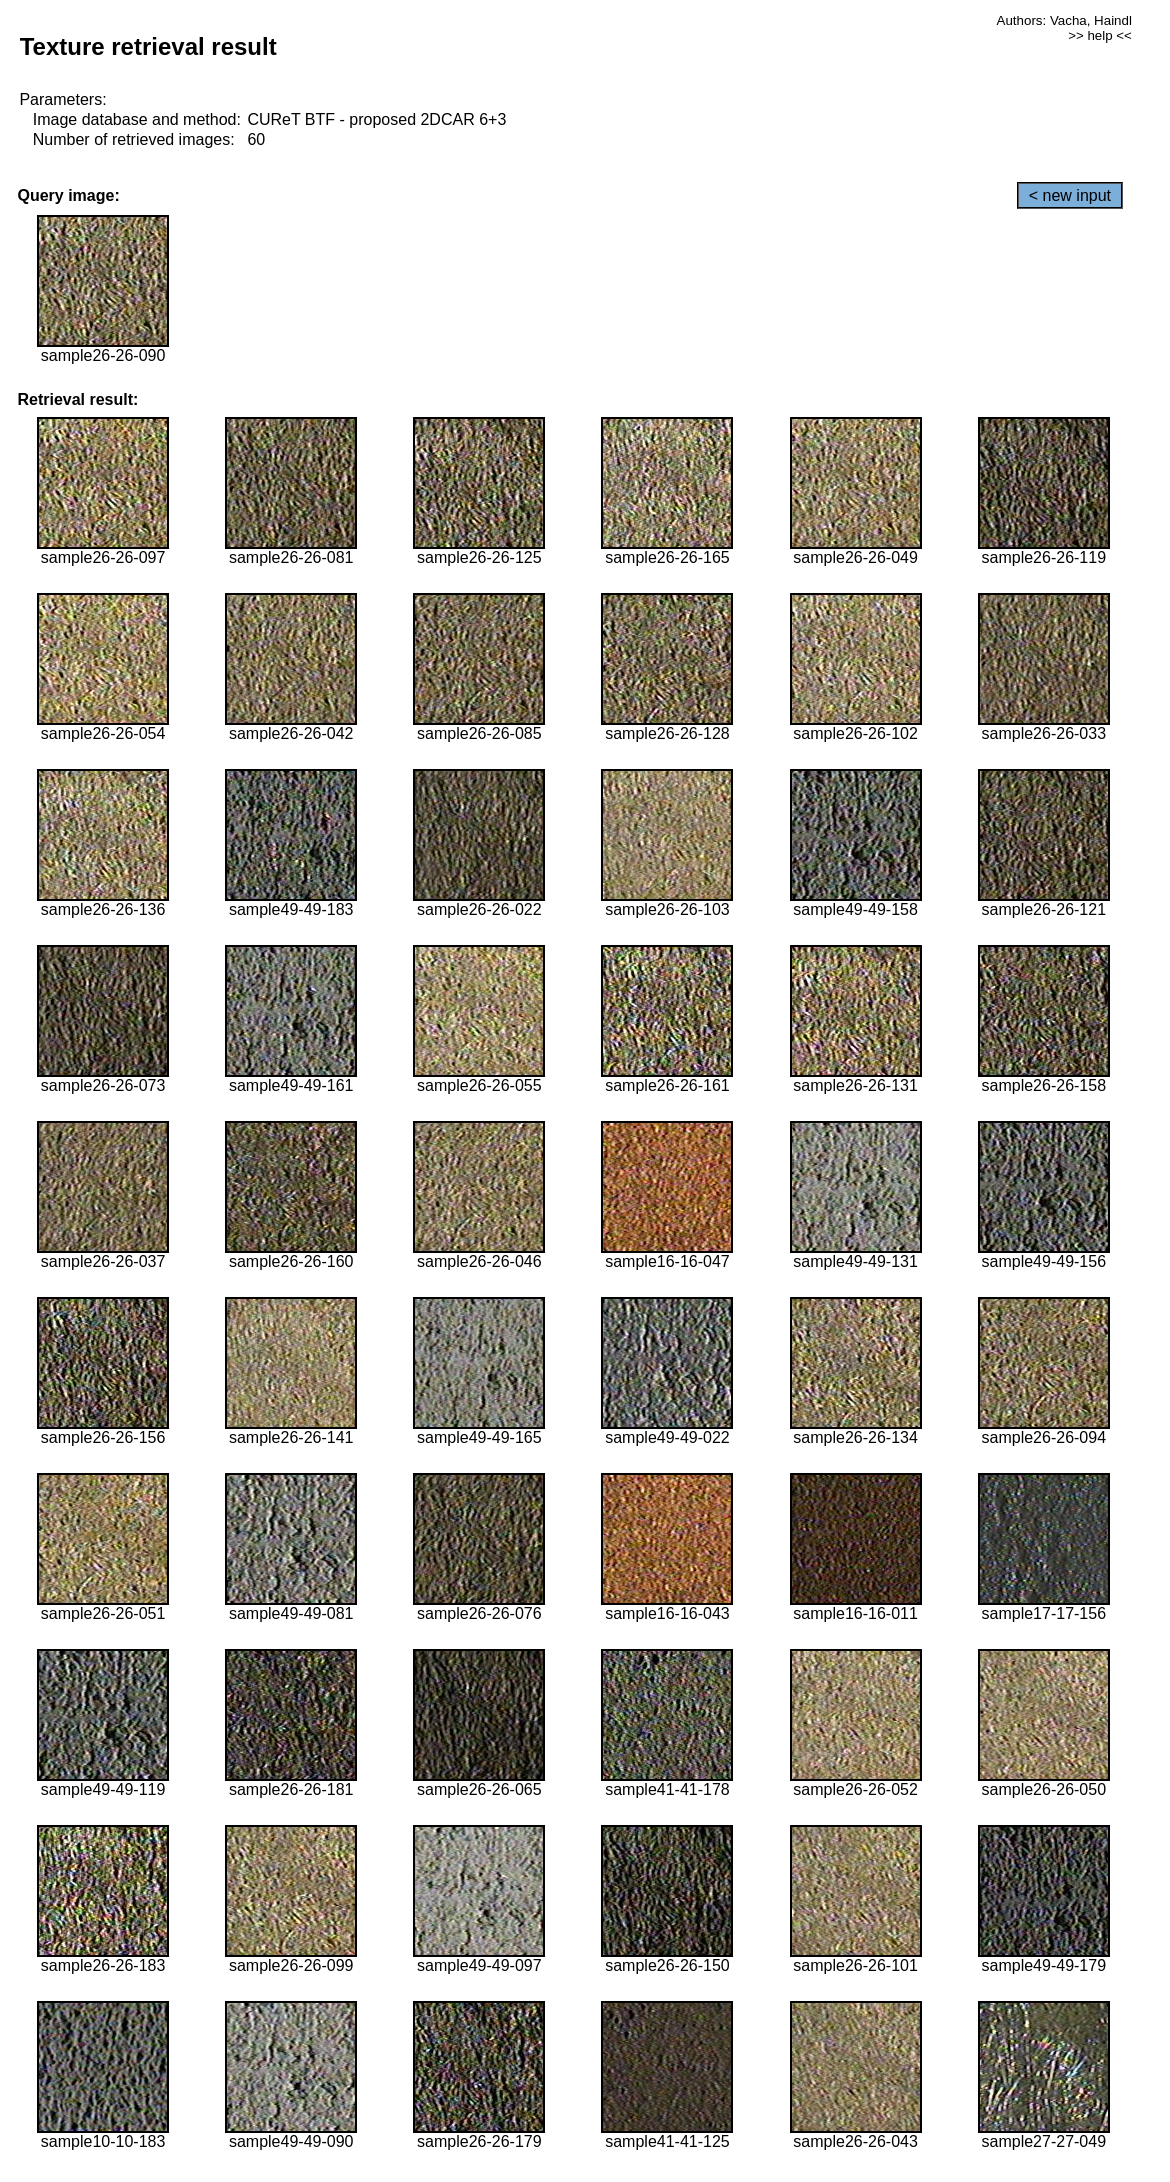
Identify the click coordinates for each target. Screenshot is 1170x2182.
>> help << (1100, 35)
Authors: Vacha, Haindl (1064, 20)
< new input (1070, 195)
